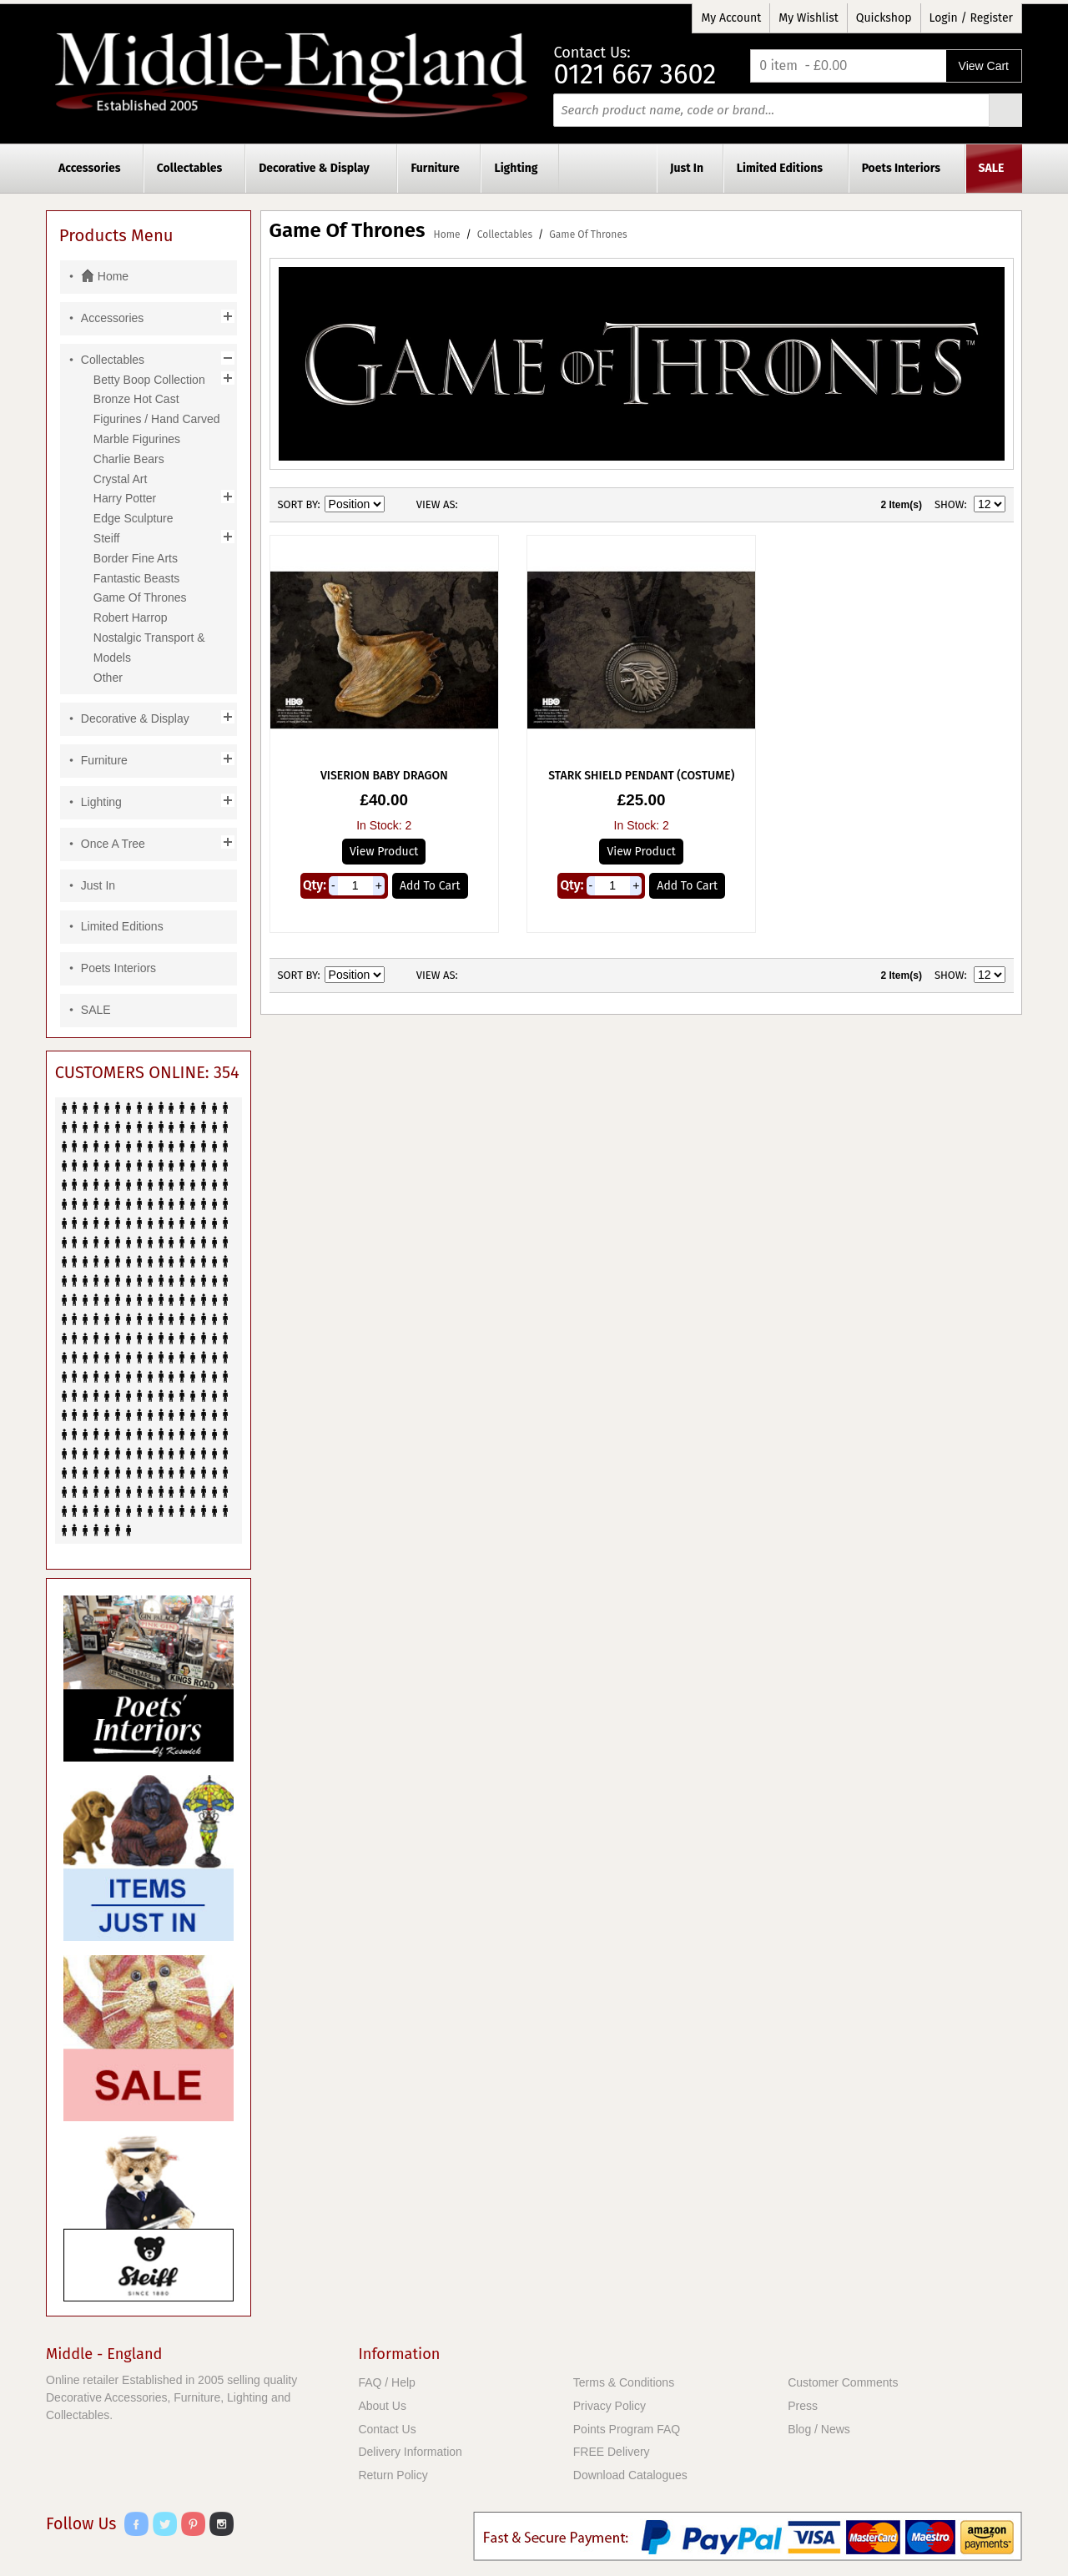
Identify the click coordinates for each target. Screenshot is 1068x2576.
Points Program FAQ (626, 2429)
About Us (382, 2405)
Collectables (504, 234)
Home (447, 234)
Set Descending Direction (399, 504)
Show (949, 504)
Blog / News (819, 2429)
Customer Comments (843, 2382)
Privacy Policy (609, 2405)
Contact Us (387, 2429)
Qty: (314, 885)
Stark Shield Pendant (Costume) (641, 776)
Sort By (298, 504)
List (503, 504)
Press (803, 2405)
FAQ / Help (386, 2382)
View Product (384, 851)
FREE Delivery (611, 2451)
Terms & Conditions (623, 2382)
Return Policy (392, 2475)
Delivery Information (410, 2451)
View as (436, 504)
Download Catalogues (630, 2475)
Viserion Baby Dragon (384, 776)
